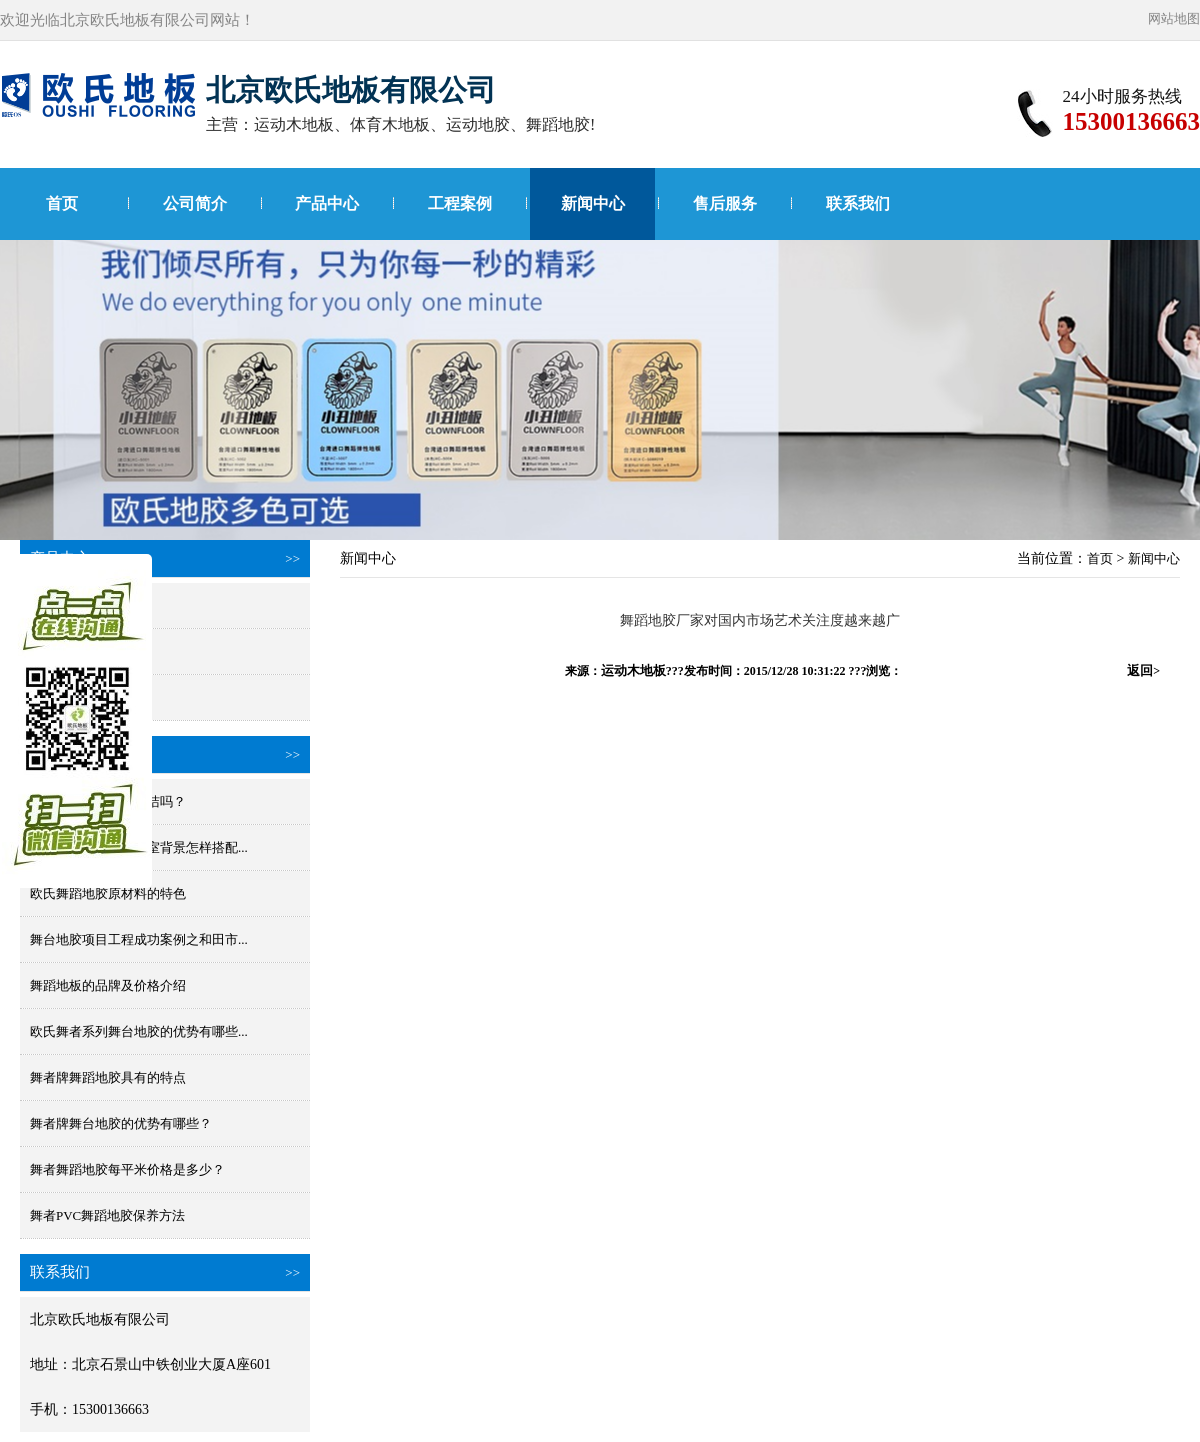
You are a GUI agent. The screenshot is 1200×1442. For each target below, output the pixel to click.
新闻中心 (593, 203)
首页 (62, 203)
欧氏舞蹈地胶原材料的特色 (108, 893)
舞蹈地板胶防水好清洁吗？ (108, 801)
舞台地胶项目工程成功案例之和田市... (139, 939)
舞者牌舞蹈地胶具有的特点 (108, 1077)
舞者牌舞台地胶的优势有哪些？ (121, 1123)
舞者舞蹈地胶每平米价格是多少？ (127, 1169)
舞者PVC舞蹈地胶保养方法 (107, 1215)
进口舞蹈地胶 (69, 605)
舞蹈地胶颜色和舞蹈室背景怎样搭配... (139, 847)
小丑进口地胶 (69, 697)
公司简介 (195, 203)
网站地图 (1174, 18)
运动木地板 (633, 670)
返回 (1143, 670)
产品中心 (327, 203)
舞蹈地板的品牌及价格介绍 (108, 985)
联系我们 (858, 203)
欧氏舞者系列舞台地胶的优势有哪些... (139, 1031)
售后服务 (725, 203)
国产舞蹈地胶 (69, 651)
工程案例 (460, 203)
